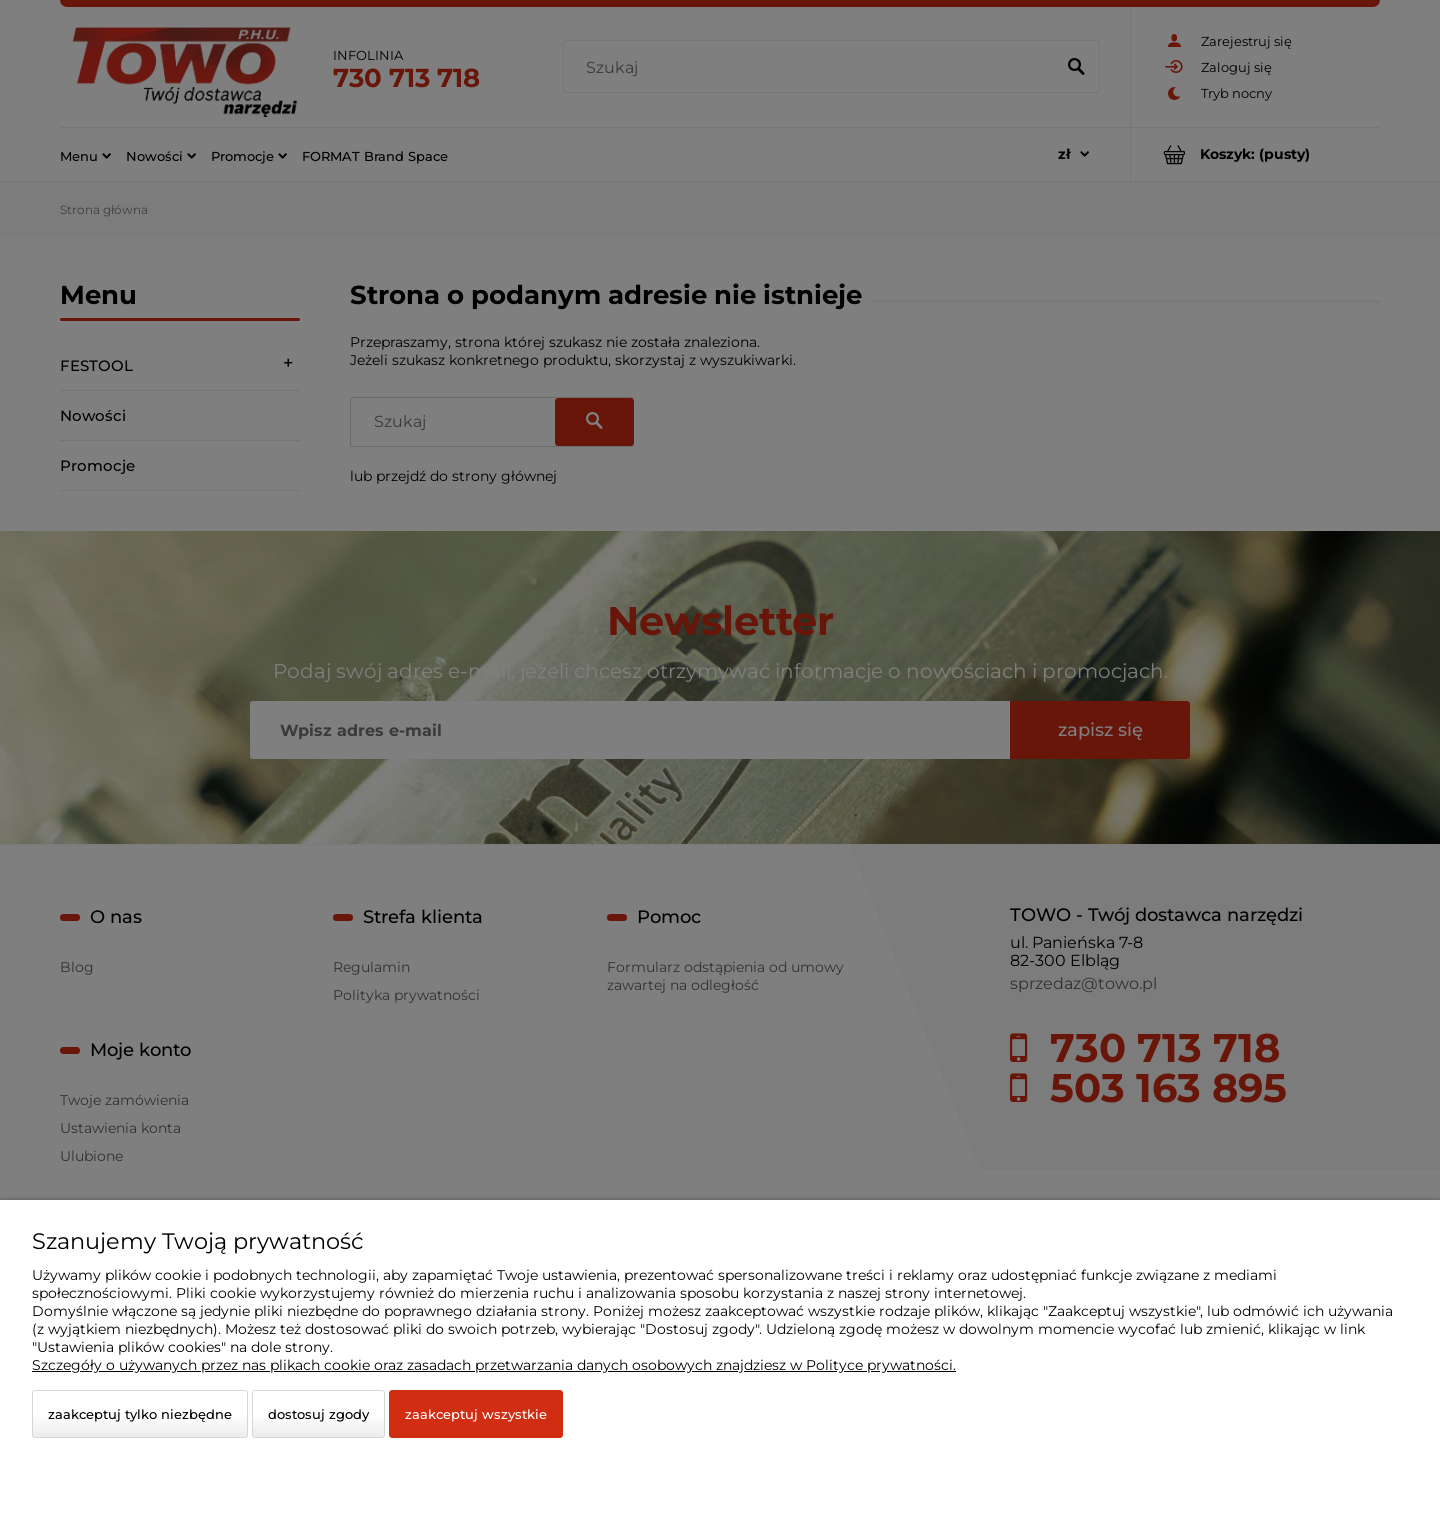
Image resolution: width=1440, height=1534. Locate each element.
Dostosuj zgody (318, 1414)
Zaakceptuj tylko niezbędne (140, 1414)
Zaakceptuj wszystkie (476, 1414)
